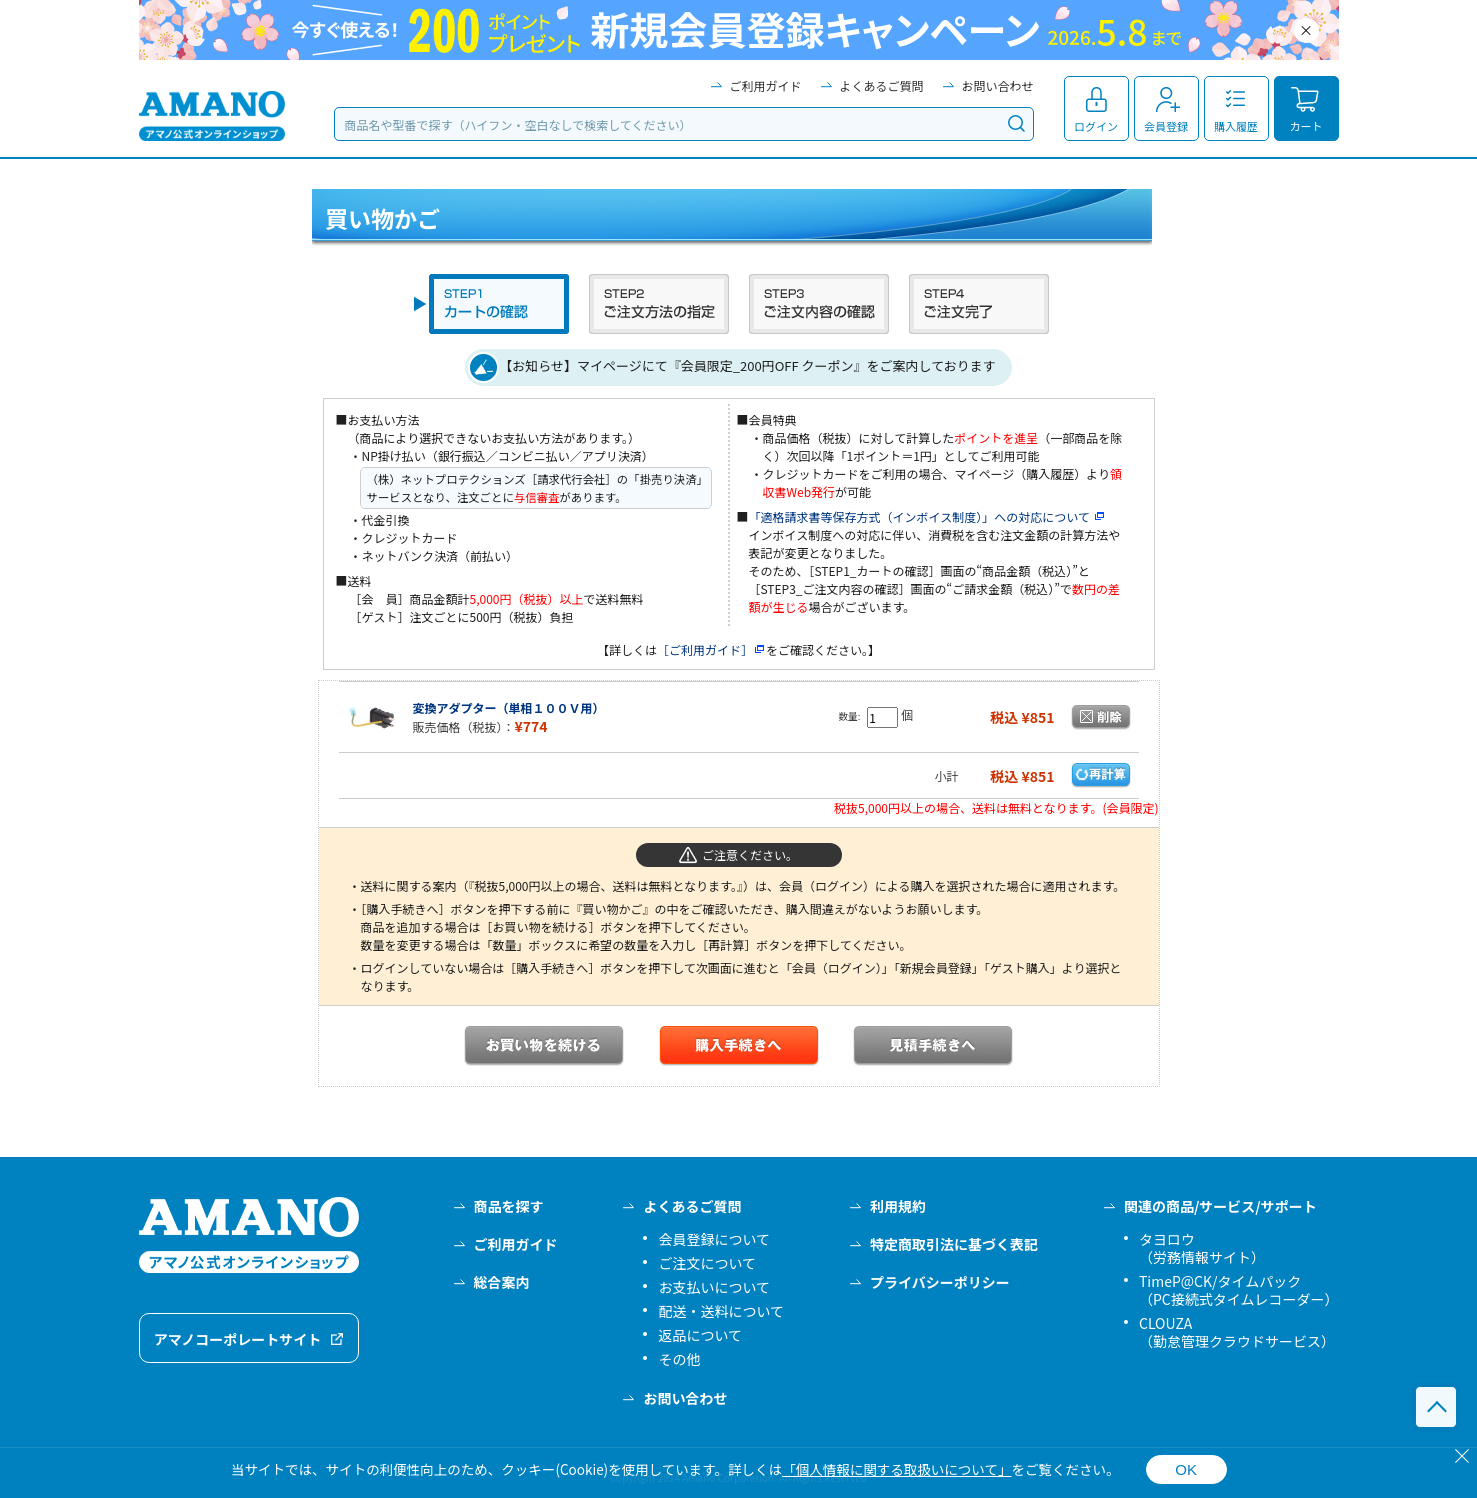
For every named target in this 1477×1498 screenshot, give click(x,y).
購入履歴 (1236, 126)
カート (1306, 126)
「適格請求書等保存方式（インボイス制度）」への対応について (927, 516)
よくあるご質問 (881, 85)
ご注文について (707, 1263)
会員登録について (714, 1239)
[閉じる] (1462, 1456)
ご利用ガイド (765, 85)
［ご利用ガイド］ (711, 649)
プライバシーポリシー (940, 1282)
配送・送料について (721, 1311)
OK (1186, 1469)
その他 (679, 1359)
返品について (700, 1335)
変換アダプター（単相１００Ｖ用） (509, 707)
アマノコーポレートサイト (238, 1339)
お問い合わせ (997, 85)
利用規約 (898, 1206)
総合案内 (502, 1282)
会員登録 (1166, 126)
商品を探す (509, 1206)
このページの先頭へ (1436, 1407)
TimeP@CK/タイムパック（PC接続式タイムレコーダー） (1239, 1290)
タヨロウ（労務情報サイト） (1202, 1248)
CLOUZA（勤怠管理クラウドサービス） (1237, 1332)
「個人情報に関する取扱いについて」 (896, 1469)
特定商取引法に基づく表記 (954, 1244)
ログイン (1096, 126)
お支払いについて (714, 1287)
